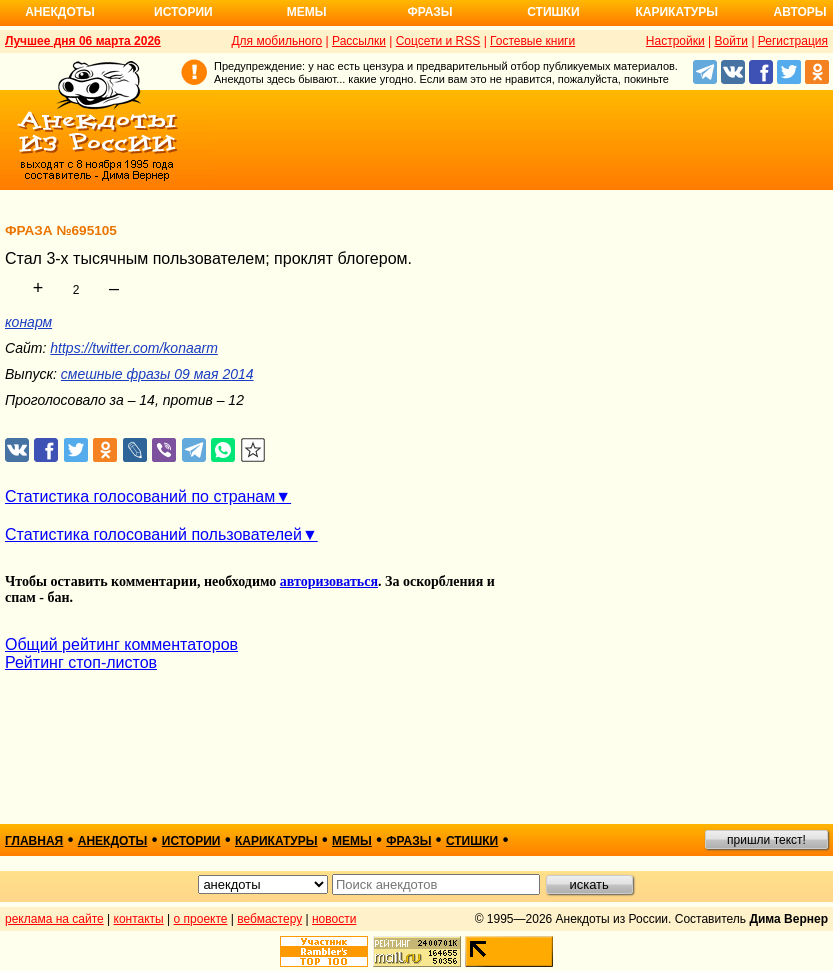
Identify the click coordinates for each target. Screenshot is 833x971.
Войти (731, 41)
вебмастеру (269, 919)
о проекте (201, 919)
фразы (408, 841)
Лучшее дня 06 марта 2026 (83, 41)
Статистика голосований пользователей (153, 534)
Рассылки (359, 41)
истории (191, 841)
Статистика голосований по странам (140, 496)
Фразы (429, 12)
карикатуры (276, 841)
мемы (352, 841)
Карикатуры (676, 12)
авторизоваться (329, 581)
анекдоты (113, 841)
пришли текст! (766, 840)
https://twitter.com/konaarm (134, 348)
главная (34, 841)
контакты (139, 919)
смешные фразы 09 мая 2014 (157, 374)
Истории (183, 12)
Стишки (553, 12)
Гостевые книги (532, 41)
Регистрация (793, 41)
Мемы (307, 12)
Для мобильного (276, 41)
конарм (28, 322)
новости (334, 919)
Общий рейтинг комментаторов (121, 644)
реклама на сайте (54, 919)
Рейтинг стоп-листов (81, 662)
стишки (472, 841)
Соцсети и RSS (438, 41)
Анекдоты (60, 12)
